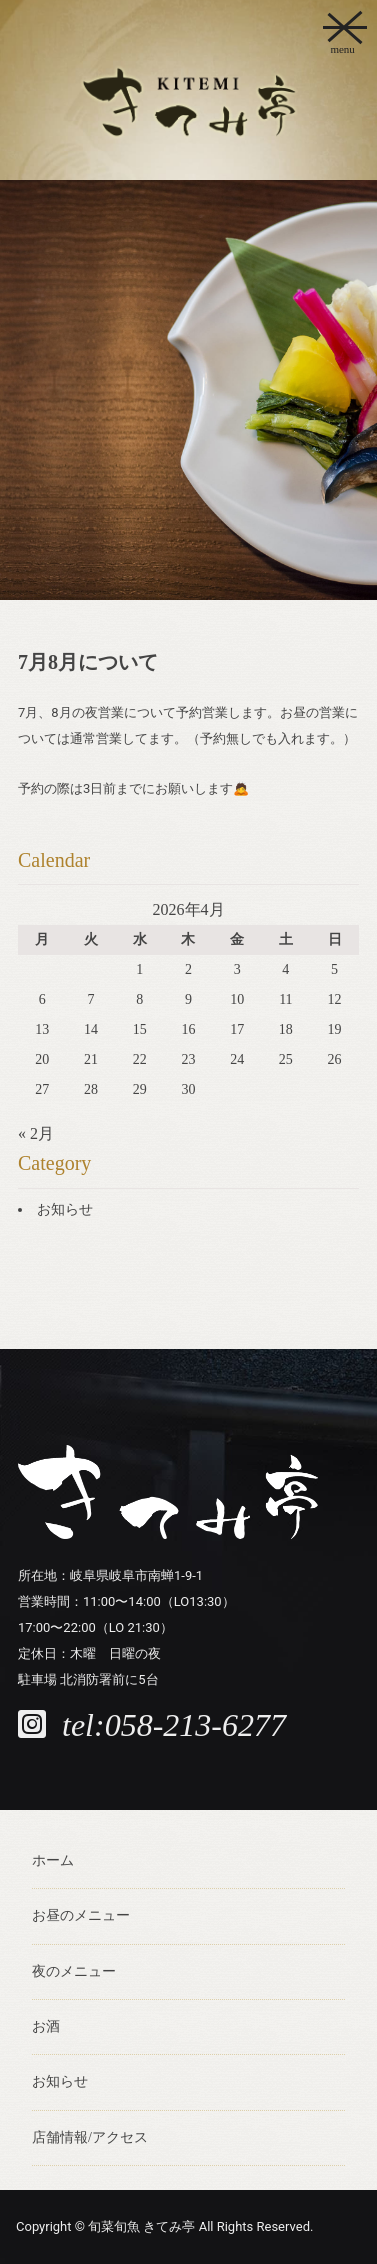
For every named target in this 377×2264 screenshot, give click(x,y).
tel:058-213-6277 (174, 1725)
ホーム (53, 1860)
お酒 (46, 2026)
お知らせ (65, 1209)
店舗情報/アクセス (90, 2137)
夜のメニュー (74, 1971)
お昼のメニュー (81, 1915)
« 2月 (36, 1133)
